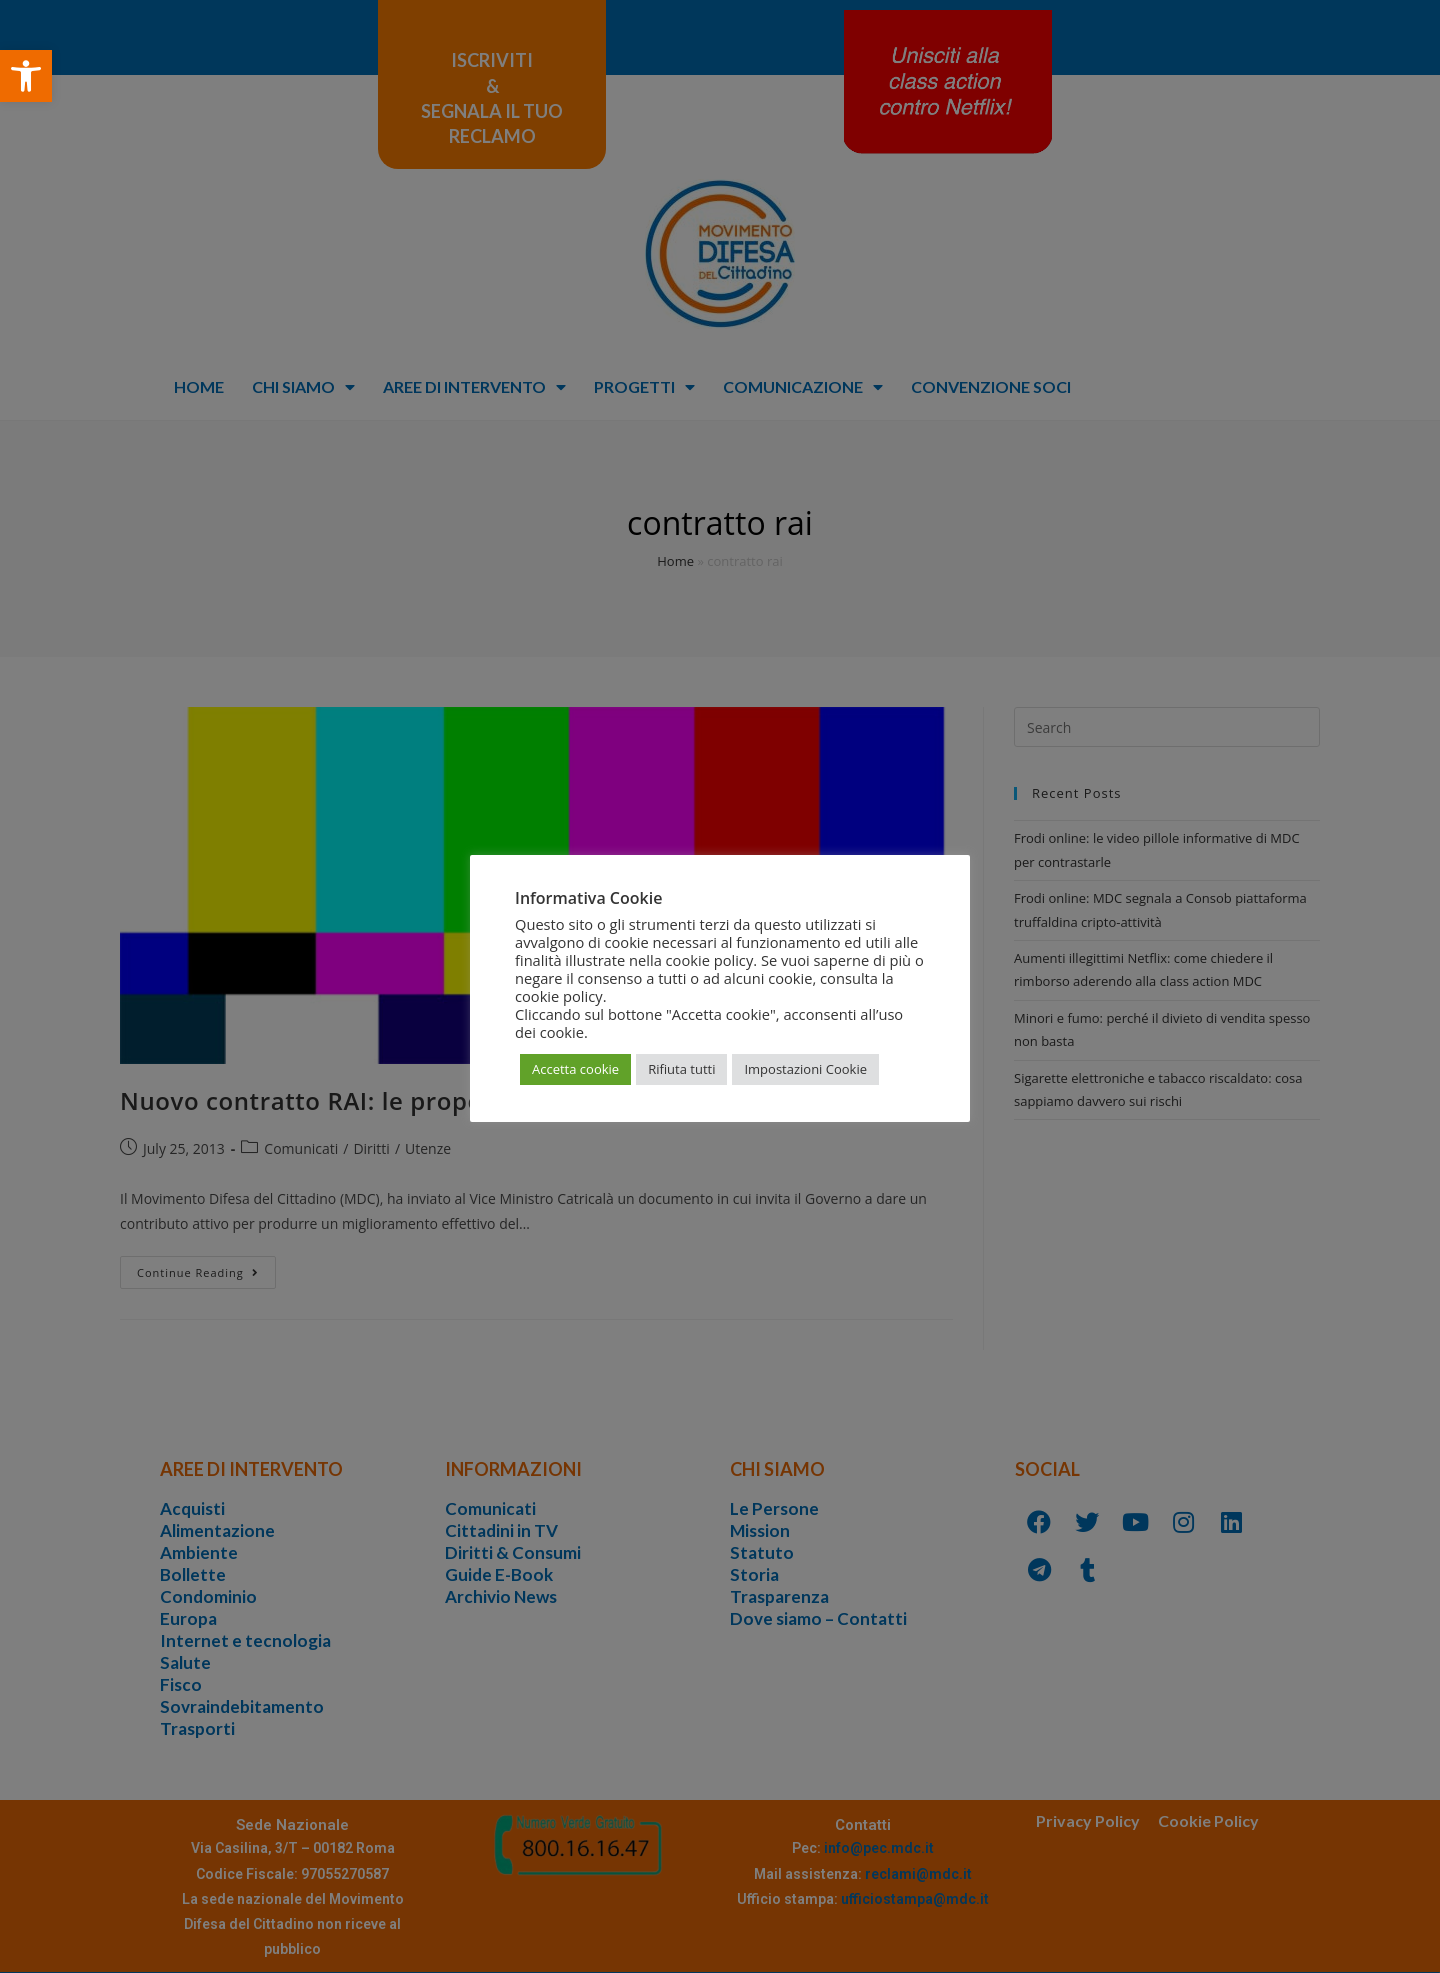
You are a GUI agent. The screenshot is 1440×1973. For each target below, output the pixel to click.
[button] (26, 76)
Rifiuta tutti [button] (681, 1069)
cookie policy (559, 996)
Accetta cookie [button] (575, 1069)
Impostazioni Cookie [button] (805, 1069)
